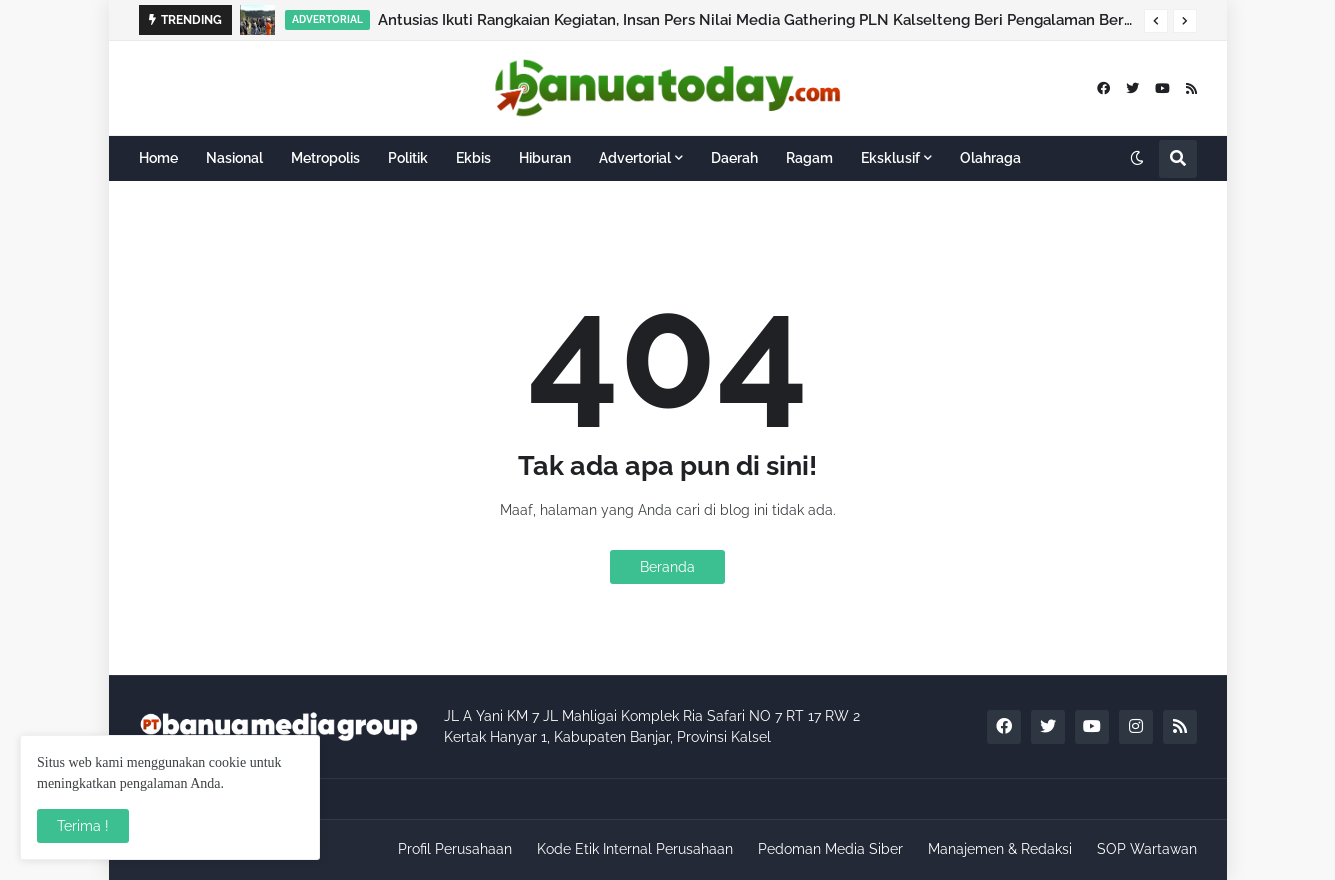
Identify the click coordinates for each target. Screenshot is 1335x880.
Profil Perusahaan (455, 849)
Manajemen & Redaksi (1000, 849)
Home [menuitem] (158, 158)
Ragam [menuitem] (809, 158)
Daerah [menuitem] (734, 158)
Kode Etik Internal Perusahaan (635, 849)
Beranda (667, 567)
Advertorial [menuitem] (635, 158)
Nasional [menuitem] (234, 158)
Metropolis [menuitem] (325, 158)
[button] (1156, 21)
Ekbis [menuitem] (473, 158)
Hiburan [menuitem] (545, 158)
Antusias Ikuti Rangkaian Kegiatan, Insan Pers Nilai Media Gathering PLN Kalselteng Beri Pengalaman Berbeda (756, 20)
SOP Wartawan (1147, 849)
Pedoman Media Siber (830, 849)
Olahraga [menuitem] (990, 158)
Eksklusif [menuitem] (890, 158)
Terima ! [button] (83, 826)
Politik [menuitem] (408, 158)
